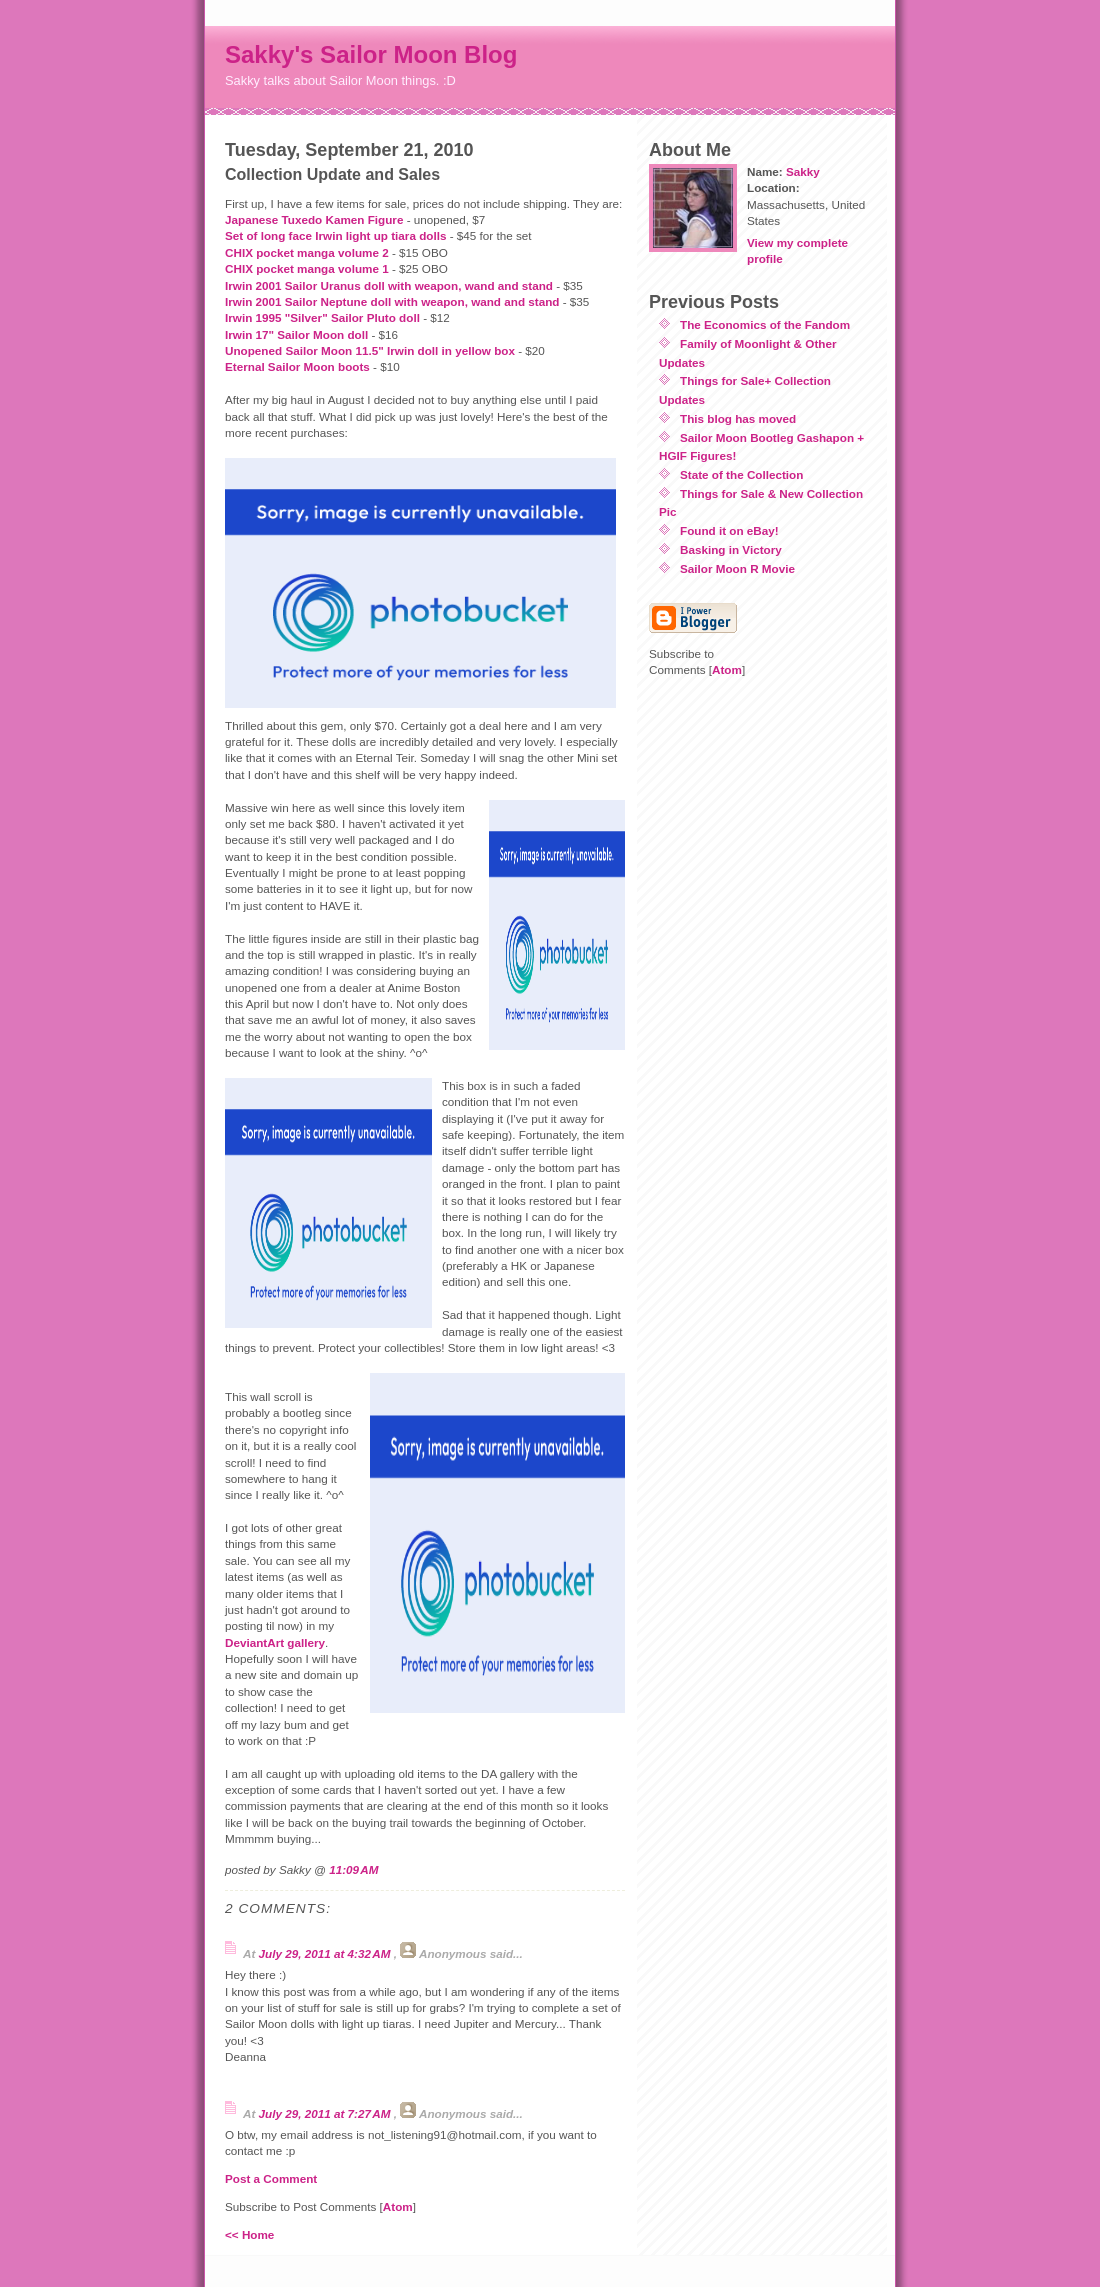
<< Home (249, 2234)
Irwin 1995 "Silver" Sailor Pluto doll (322, 317)
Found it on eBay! (729, 530)
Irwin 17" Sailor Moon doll (296, 334)
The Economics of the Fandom (765, 324)
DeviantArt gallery (275, 1642)
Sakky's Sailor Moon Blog (371, 54)
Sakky (803, 171)
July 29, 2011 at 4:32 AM (326, 1953)
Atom (398, 2206)
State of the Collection (741, 474)
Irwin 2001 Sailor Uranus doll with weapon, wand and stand (389, 285)
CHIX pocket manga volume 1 (307, 268)
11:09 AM (353, 1869)
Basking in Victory (731, 549)
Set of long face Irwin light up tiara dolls (335, 235)
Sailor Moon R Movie (737, 568)
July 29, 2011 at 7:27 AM (326, 2113)
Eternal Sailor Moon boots (297, 366)
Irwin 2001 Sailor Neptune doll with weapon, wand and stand (392, 301)
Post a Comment (271, 2178)
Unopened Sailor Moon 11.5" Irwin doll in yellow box (370, 350)
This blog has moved (738, 418)
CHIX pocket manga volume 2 (307, 252)
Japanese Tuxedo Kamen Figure (314, 219)
